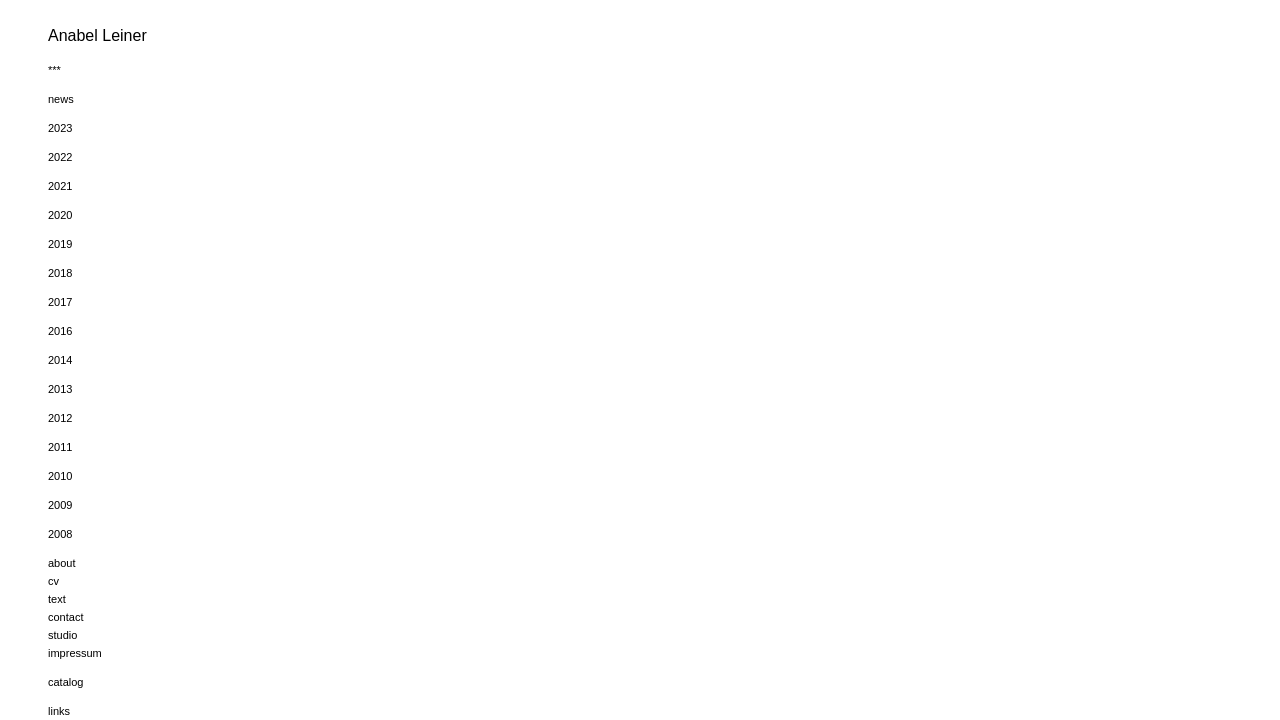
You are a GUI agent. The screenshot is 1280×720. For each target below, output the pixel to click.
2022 (60, 157)
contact (65, 617)
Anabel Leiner (97, 35)
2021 (60, 186)
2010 (60, 476)
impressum (75, 653)
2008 (60, 534)
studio (62, 635)
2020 (60, 215)
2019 (60, 244)
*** (54, 70)
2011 (60, 447)
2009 (60, 505)
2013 (60, 389)
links (59, 711)
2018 (60, 273)
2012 (60, 418)
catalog (65, 682)
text (57, 599)
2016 (60, 331)
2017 (60, 302)
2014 (60, 360)
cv (53, 581)
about (62, 563)
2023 (60, 128)
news (61, 99)
